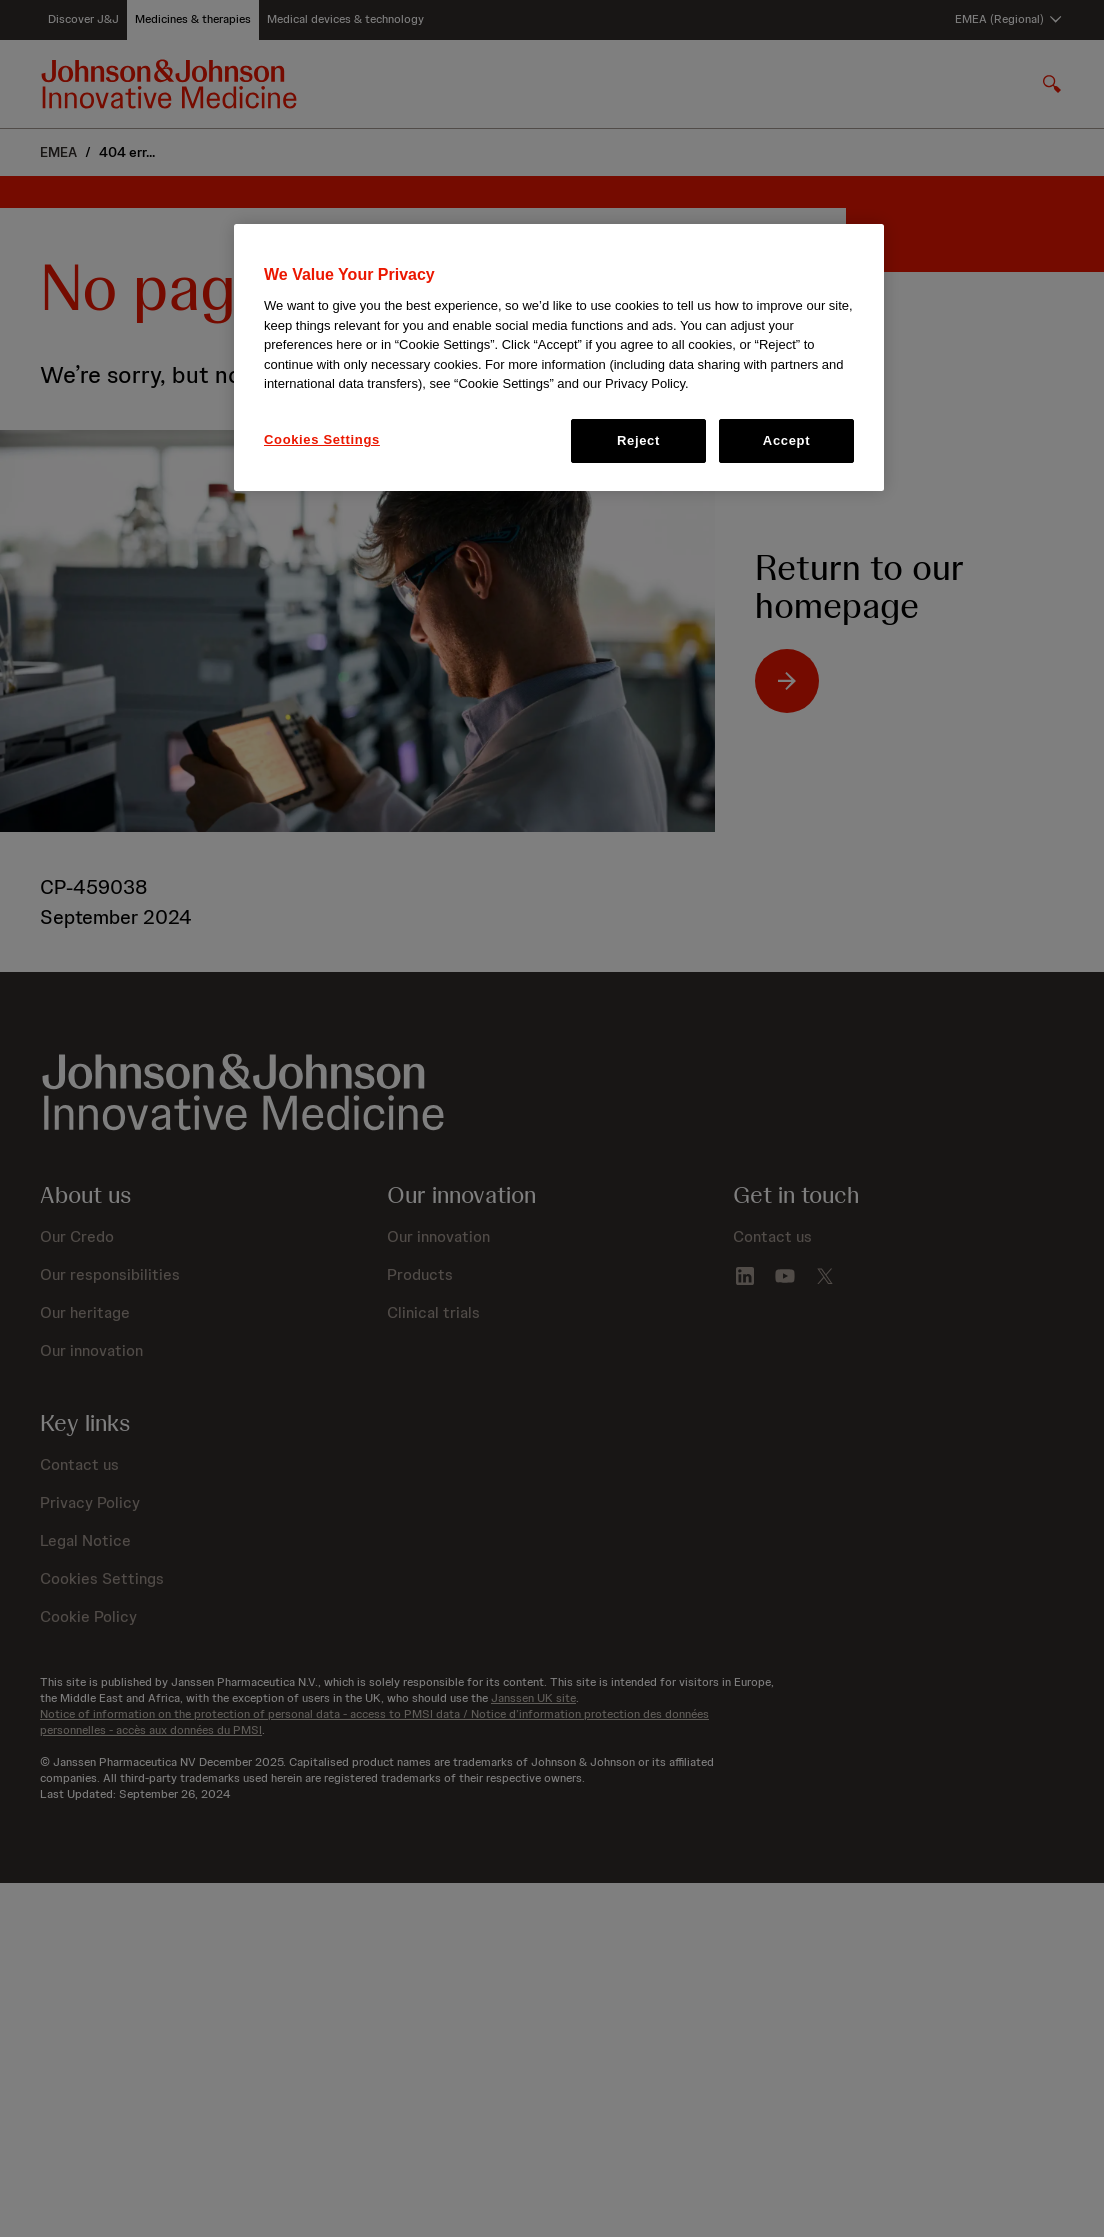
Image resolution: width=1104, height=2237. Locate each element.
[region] (559, 357)
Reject (638, 440)
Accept (786, 440)
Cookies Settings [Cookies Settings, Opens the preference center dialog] (322, 439)
